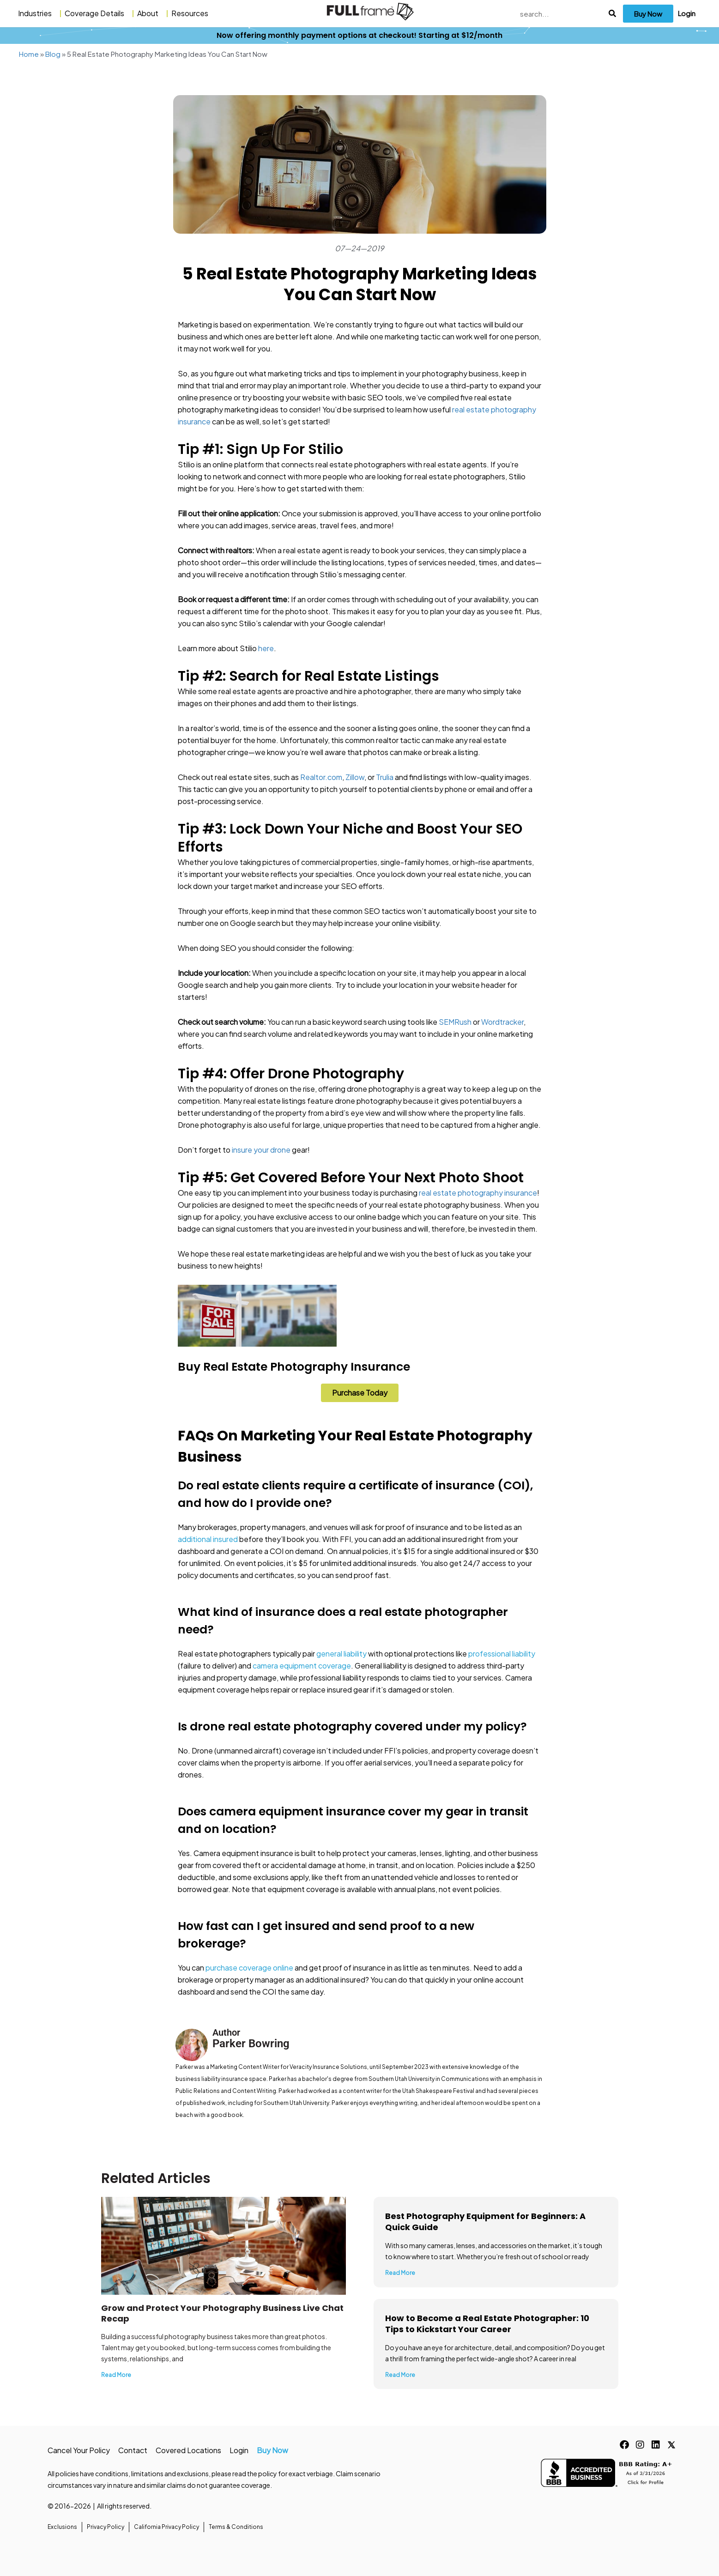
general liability (341, 1653)
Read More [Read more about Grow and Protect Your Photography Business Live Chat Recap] (116, 2374)
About (150, 13)
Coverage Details (97, 13)
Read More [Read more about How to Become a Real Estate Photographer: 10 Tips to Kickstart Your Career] (400, 2374)
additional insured (208, 1539)
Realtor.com (321, 777)
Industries (37, 13)
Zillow (354, 777)
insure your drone (261, 1150)
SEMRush (455, 1022)
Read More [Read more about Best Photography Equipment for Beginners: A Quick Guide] (400, 2272)
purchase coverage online (249, 1967)
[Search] (612, 13)
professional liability (501, 1653)
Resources (192, 13)
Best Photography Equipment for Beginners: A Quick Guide (485, 2221)
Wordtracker (502, 1022)
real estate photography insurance (478, 1192)
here (266, 648)
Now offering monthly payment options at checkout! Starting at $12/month (359, 35)
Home (29, 53)
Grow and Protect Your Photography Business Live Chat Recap (222, 2313)
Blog (52, 53)
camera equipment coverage (302, 1665)
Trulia (384, 777)
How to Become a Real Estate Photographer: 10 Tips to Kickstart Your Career (487, 2323)
